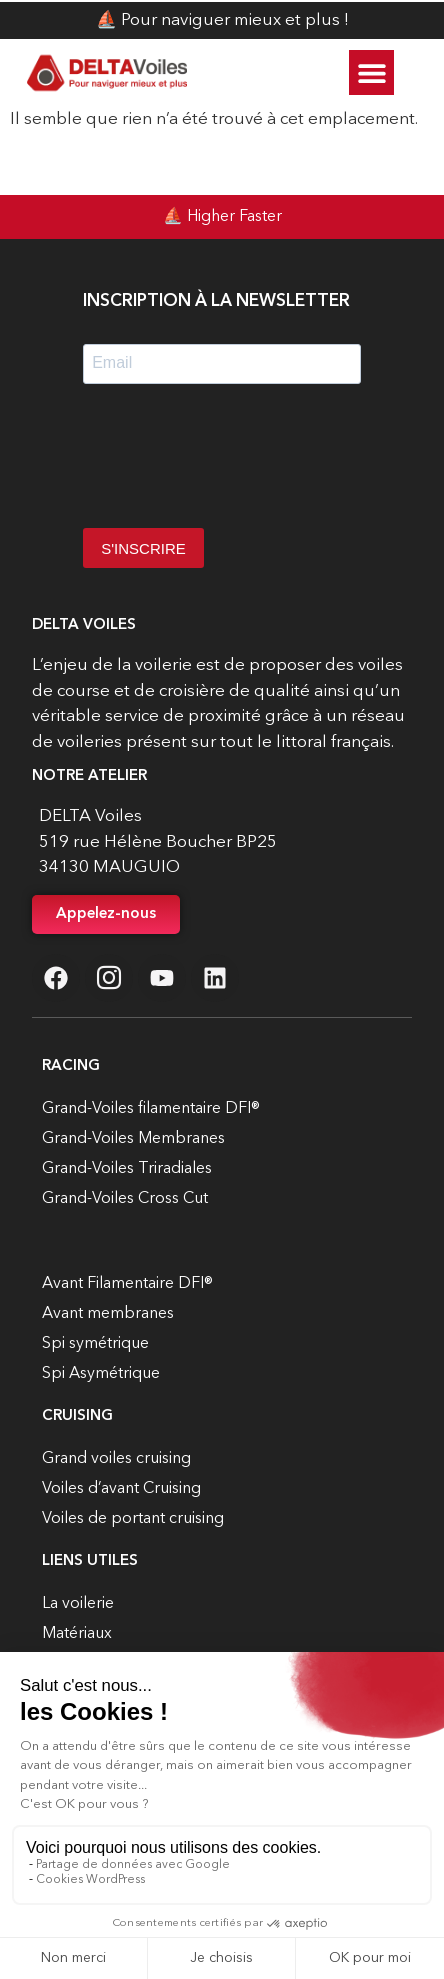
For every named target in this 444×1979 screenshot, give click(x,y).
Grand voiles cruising (116, 1459)
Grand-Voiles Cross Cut (125, 1199)
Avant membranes (108, 1314)
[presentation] (235, 463)
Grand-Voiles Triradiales (127, 1169)
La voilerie (78, 1604)
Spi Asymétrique (101, 1374)
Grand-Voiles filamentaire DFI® (151, 1109)
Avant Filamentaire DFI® (127, 1284)
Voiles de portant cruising (133, 1519)
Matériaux (77, 1634)
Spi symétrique (95, 1344)
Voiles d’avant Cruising (121, 1489)
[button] (371, 72)
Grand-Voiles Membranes (133, 1139)
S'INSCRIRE (143, 548)
